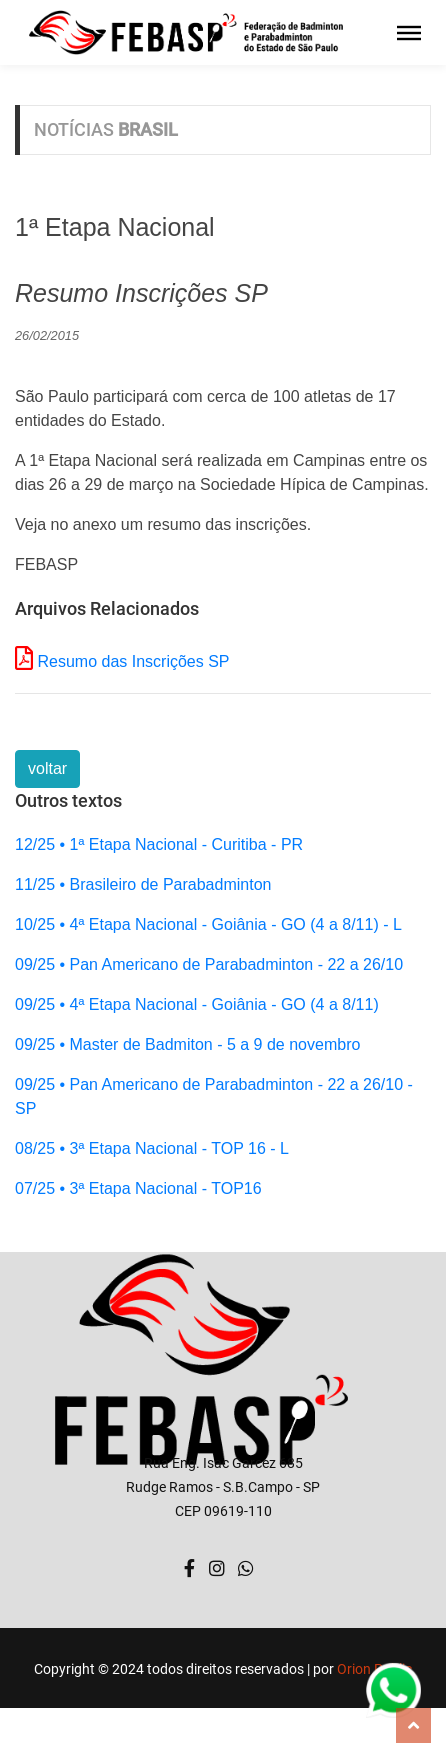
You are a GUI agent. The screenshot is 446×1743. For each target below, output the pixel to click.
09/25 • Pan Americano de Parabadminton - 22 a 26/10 (209, 964)
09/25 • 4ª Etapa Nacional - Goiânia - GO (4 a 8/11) (197, 1004)
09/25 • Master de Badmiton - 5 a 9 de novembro (187, 1044)
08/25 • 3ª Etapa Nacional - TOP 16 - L (152, 1148)
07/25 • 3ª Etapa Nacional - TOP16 (138, 1188)
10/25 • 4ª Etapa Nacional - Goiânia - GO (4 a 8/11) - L (208, 924)
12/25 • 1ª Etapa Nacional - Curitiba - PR (159, 844)
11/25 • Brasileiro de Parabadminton (143, 884)
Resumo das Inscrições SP (133, 661)
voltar (47, 768)
